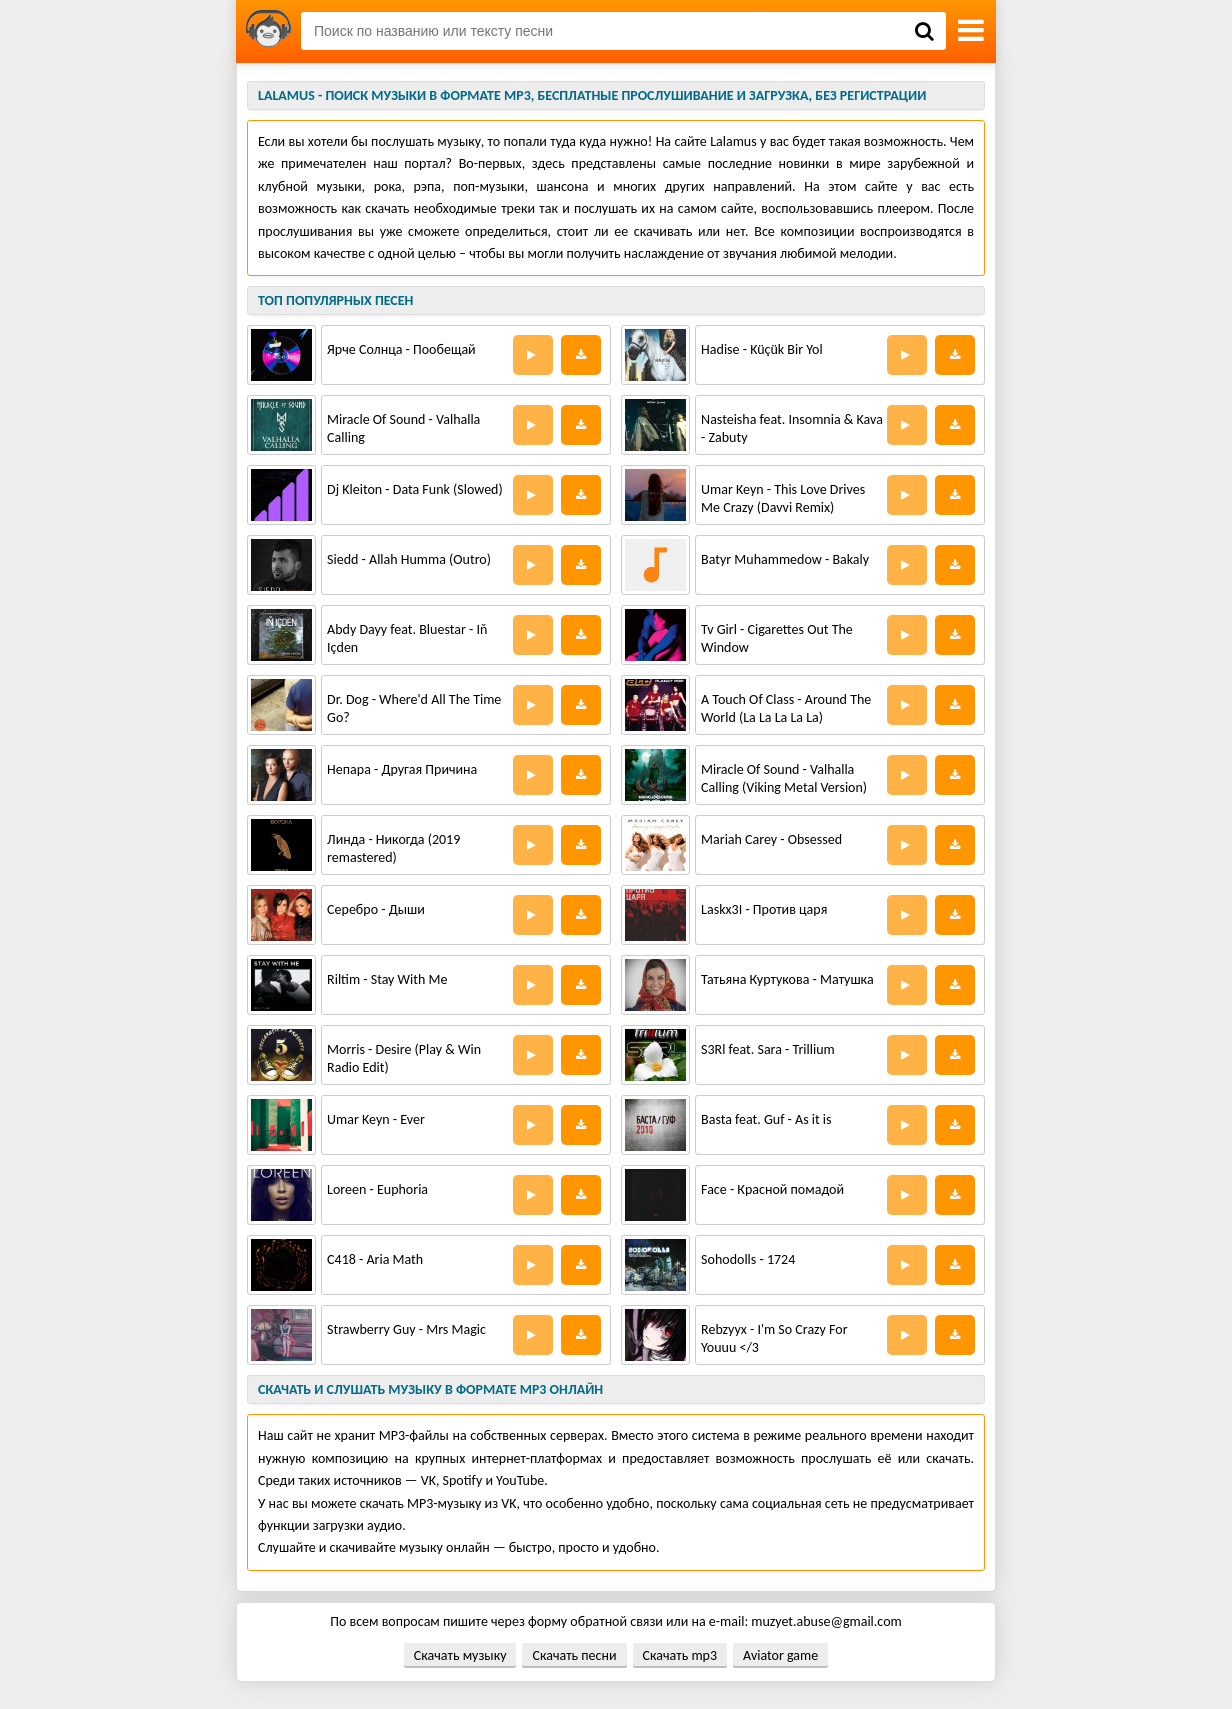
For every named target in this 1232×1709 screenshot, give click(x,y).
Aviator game (780, 1655)
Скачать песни (574, 1655)
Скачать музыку (460, 1655)
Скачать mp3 (680, 1655)
